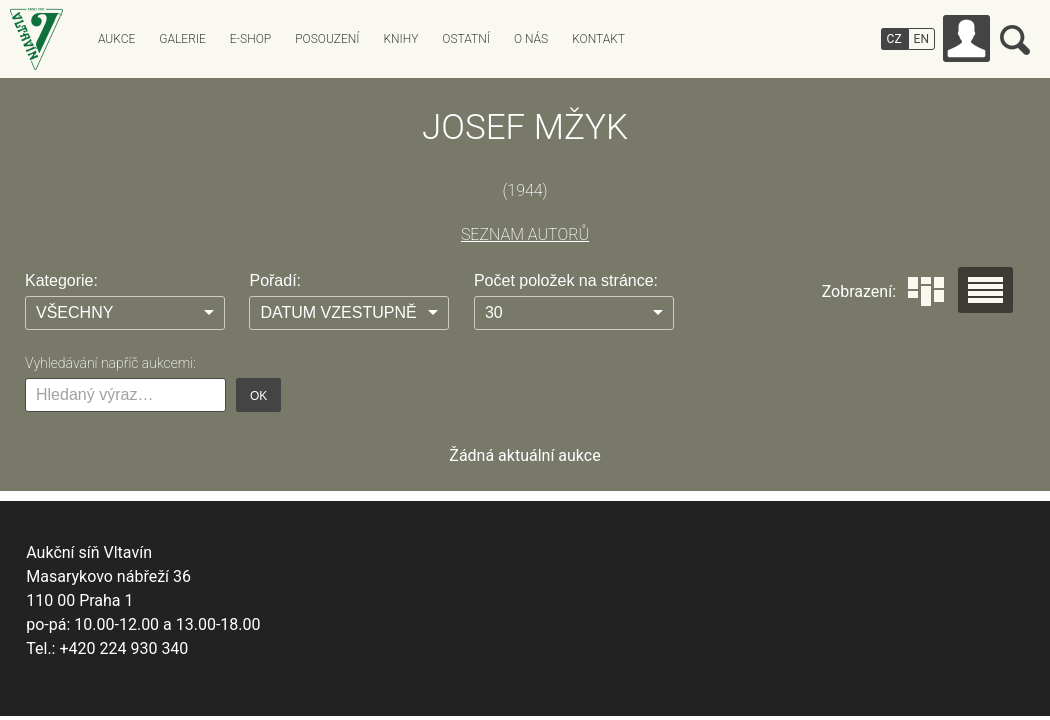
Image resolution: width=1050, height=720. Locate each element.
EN (921, 39)
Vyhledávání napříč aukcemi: (110, 363)
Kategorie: (61, 280)
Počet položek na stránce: (566, 280)
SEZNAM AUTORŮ (525, 234)
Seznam (985, 290)
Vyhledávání (1015, 40)
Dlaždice (926, 291)
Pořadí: (275, 280)
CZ (894, 39)
